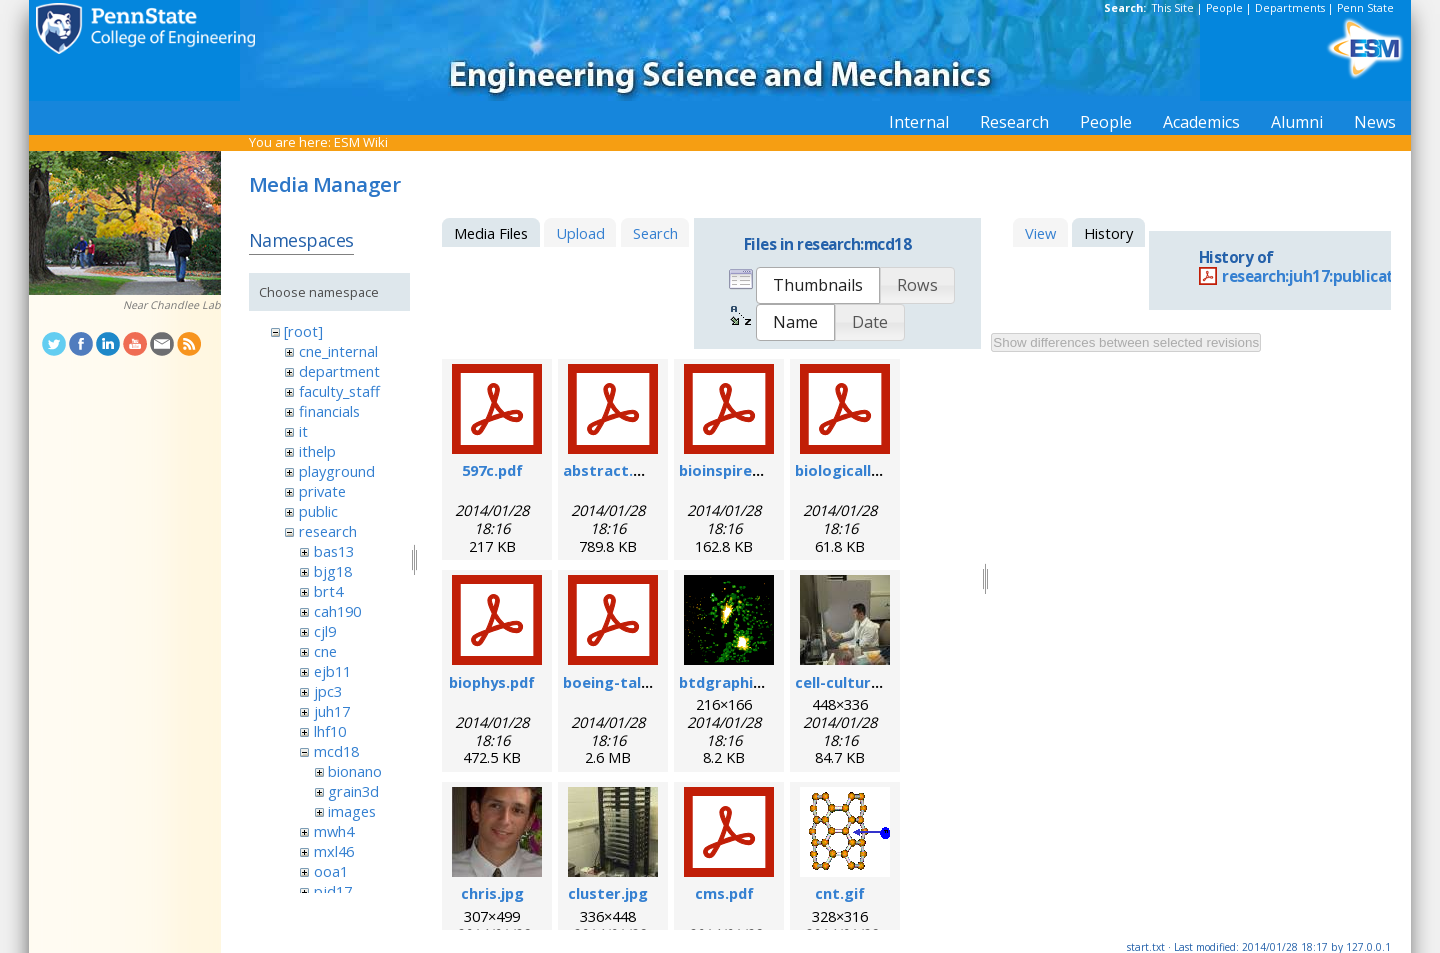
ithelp (317, 451)
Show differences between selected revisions (1126, 342)
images (352, 811)
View (1040, 233)
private (322, 491)
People (1224, 8)
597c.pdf (492, 470)
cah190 (337, 611)
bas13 (334, 551)
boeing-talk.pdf (621, 682)
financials (329, 411)
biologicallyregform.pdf (883, 470)
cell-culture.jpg (851, 682)
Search (655, 233)
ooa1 (331, 871)
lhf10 (330, 731)
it (303, 431)
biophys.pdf (492, 682)
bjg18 (333, 571)
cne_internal (338, 351)
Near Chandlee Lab (172, 305)
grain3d (353, 791)
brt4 (328, 591)
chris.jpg (492, 893)
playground (337, 471)
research (328, 531)
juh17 (332, 711)
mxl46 (334, 851)
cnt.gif (840, 893)
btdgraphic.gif (732, 682)
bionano (355, 771)
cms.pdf (724, 893)
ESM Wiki (361, 142)
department (339, 371)
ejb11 (332, 671)
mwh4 (334, 831)
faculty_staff (339, 391)
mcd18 (336, 751)
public (318, 511)
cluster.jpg (608, 893)
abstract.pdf (610, 470)
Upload (580, 233)
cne (325, 651)
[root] (303, 331)
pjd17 (333, 891)
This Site (1173, 8)
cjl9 (325, 631)
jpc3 (328, 691)
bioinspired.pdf (734, 470)
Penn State (1365, 8)
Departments (1290, 8)
